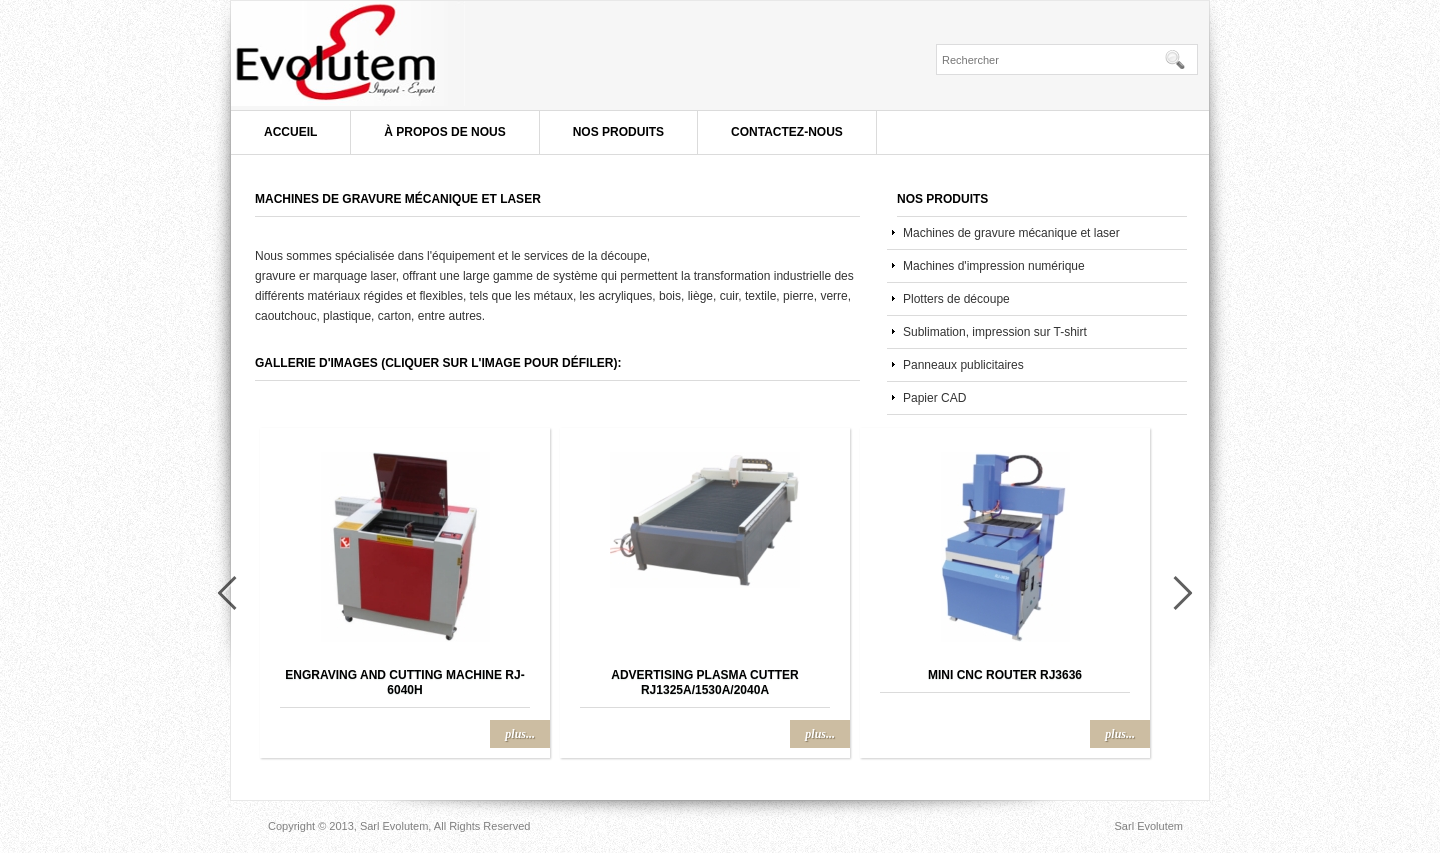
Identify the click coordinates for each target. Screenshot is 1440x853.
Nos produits (618, 132)
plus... (520, 734)
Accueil (290, 132)
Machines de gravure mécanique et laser (1011, 233)
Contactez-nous (787, 132)
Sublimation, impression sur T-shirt (995, 332)
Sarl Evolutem (409, 55)
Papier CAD (934, 398)
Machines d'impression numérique (994, 266)
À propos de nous (444, 132)
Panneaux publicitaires (963, 365)
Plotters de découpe (956, 299)
